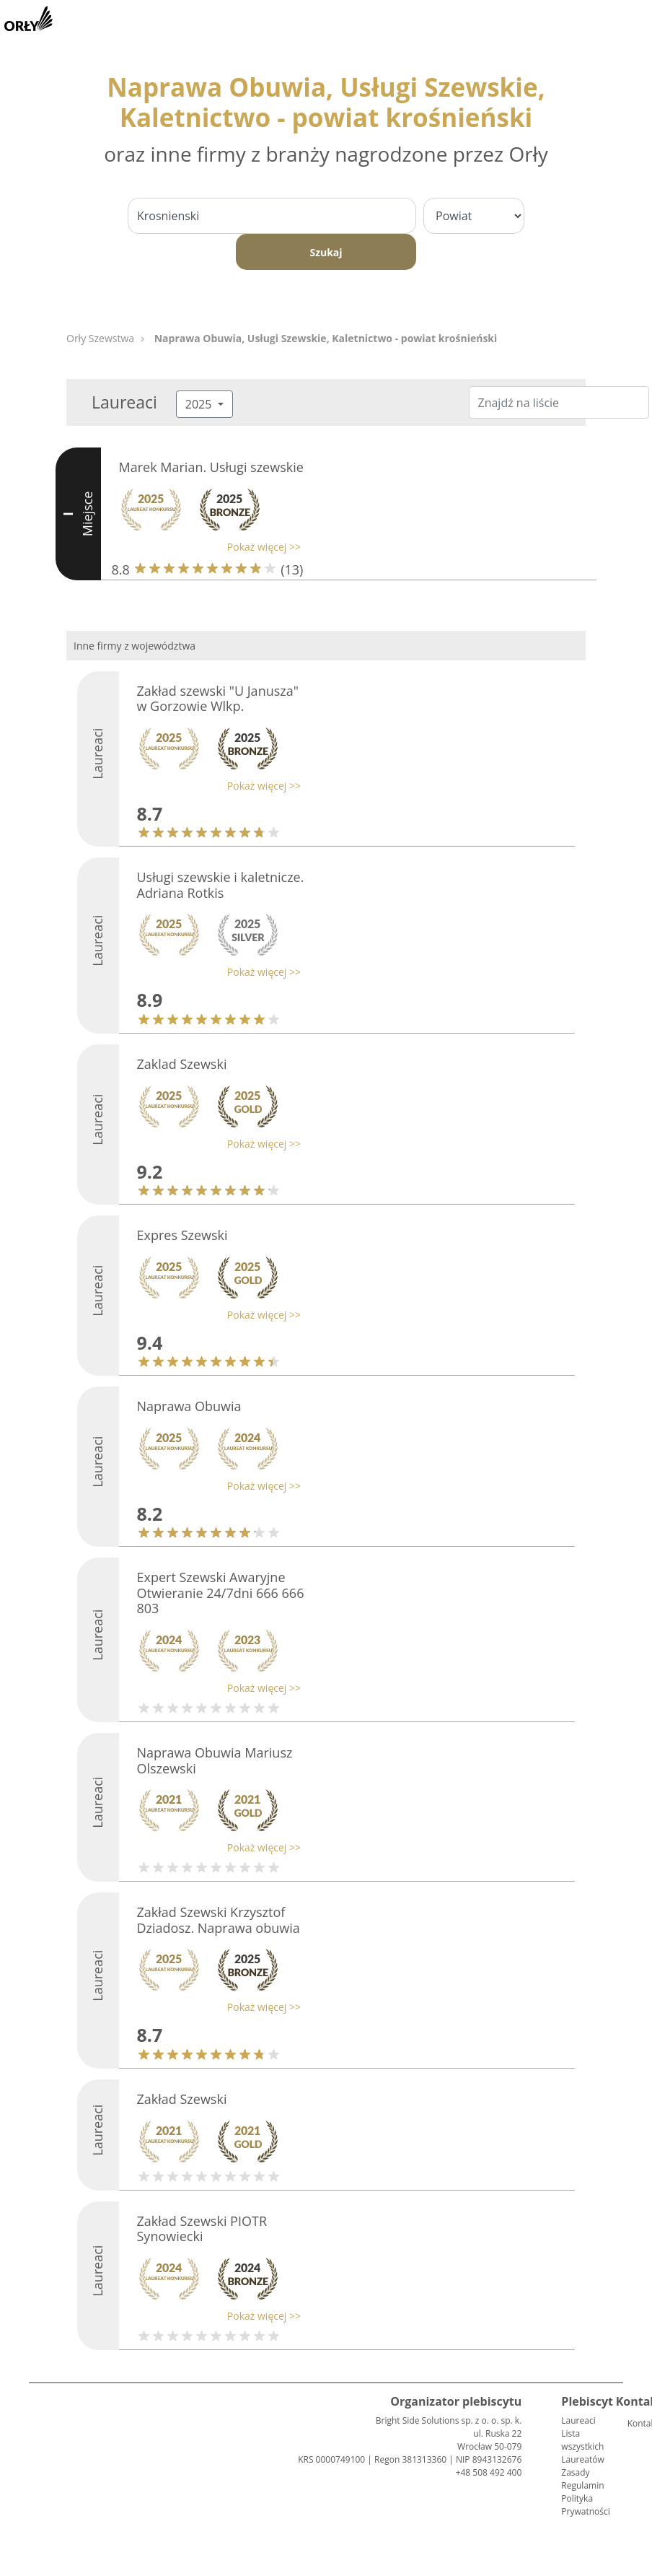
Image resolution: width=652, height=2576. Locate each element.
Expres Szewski (182, 1235)
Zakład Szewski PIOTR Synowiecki (202, 2228)
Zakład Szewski (182, 2099)
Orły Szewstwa (100, 338)
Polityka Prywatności (585, 2505)
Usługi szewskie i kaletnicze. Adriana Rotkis (220, 884)
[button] (206, 546)
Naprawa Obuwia (189, 1406)
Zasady (575, 2472)
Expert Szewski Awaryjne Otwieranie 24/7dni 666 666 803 (220, 1592)
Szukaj (325, 252)
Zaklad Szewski (182, 1064)
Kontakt (633, 2423)
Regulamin (582, 2485)
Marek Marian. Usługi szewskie (211, 467)
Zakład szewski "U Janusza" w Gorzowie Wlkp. (218, 698)
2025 (200, 404)
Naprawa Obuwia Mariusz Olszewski (215, 1760)
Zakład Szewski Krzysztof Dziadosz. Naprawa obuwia (218, 1920)
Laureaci (578, 2420)
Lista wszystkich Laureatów (582, 2446)
